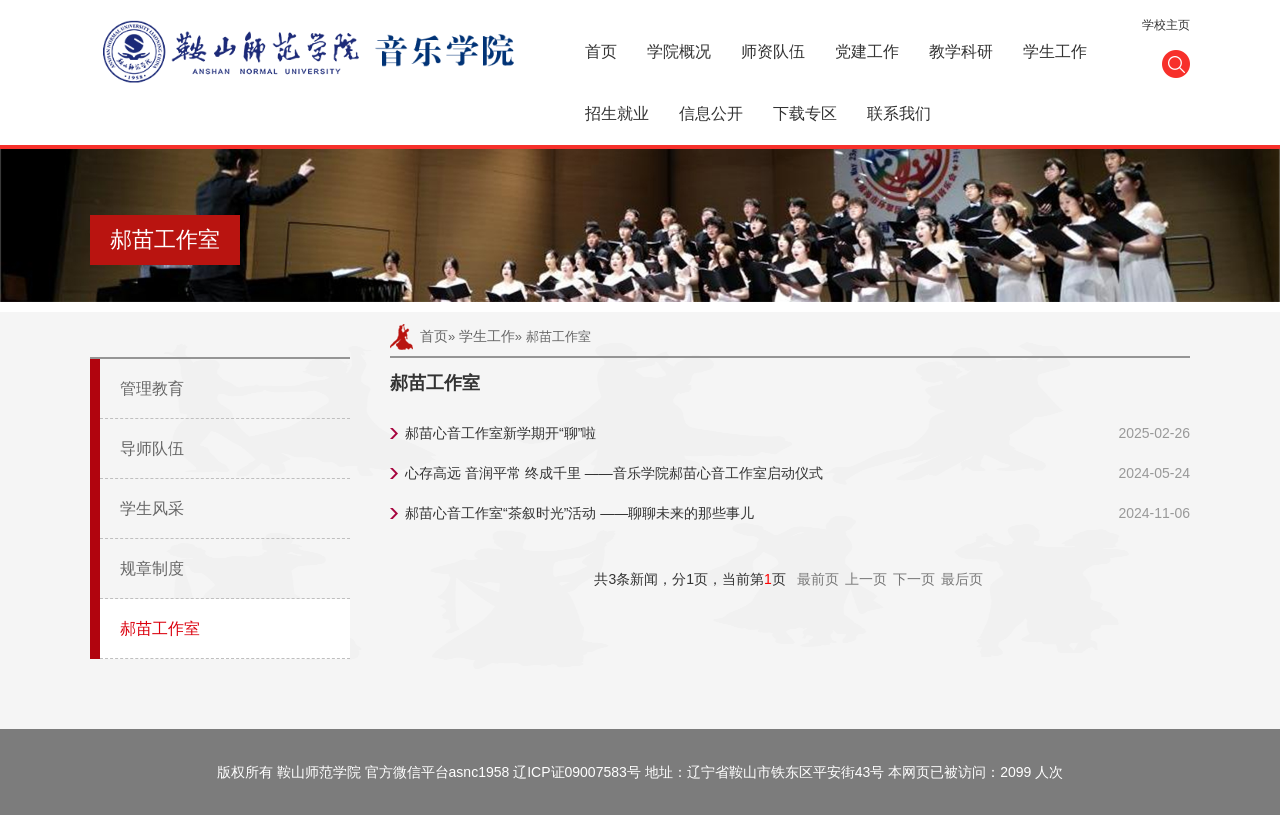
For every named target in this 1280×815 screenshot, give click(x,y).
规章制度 (152, 568)
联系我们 (899, 113)
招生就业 (617, 113)
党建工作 (867, 51)
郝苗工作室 (160, 628)
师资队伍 (773, 51)
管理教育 (152, 388)
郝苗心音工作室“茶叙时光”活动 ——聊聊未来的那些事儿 (579, 513)
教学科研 (961, 51)
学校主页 (1166, 25)
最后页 (962, 579)
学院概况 (679, 51)
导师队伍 (152, 448)
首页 (601, 51)
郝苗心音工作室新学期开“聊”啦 (500, 433)
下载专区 (805, 113)
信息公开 (711, 113)
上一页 (866, 579)
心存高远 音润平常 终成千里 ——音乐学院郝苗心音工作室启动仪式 (614, 473)
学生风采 (152, 508)
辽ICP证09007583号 (577, 772)
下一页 (914, 579)
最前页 (818, 579)
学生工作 (1055, 51)
